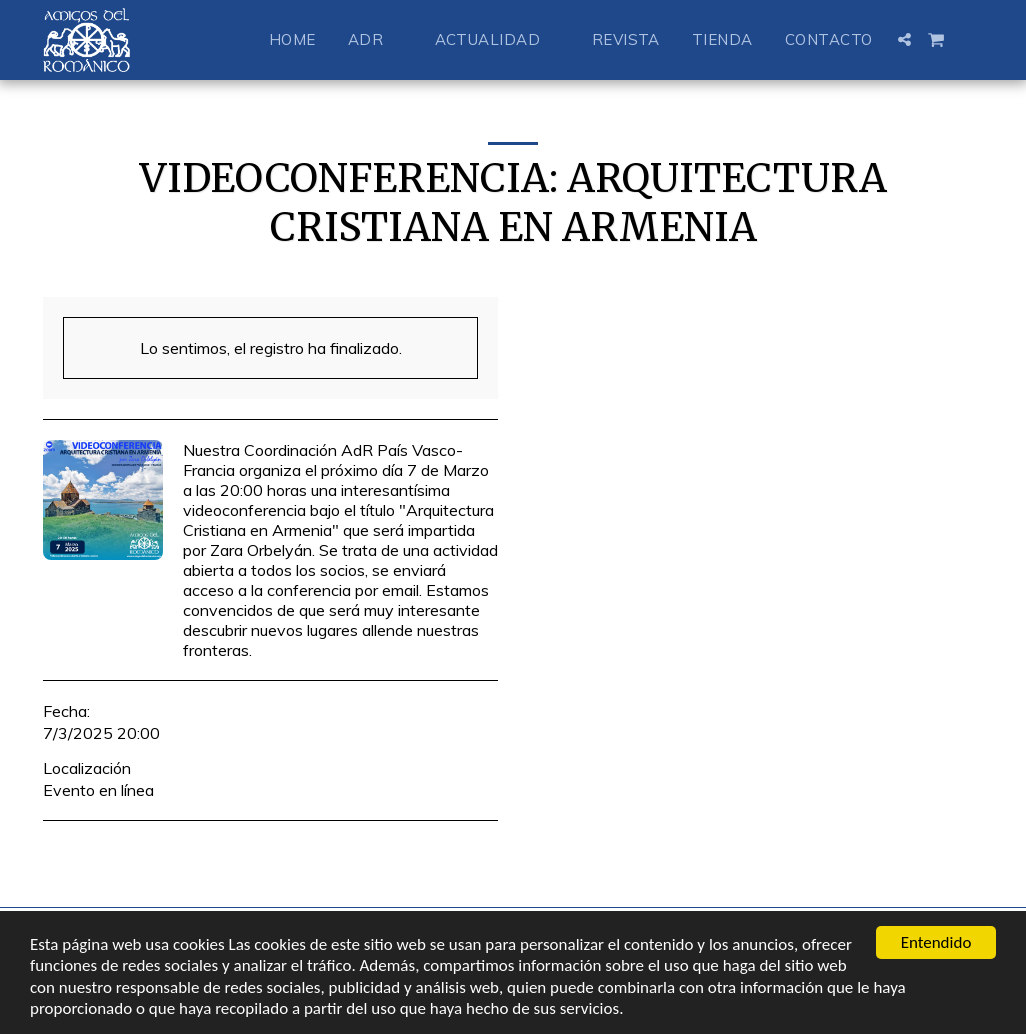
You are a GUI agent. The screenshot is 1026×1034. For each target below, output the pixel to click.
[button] (375, 39)
